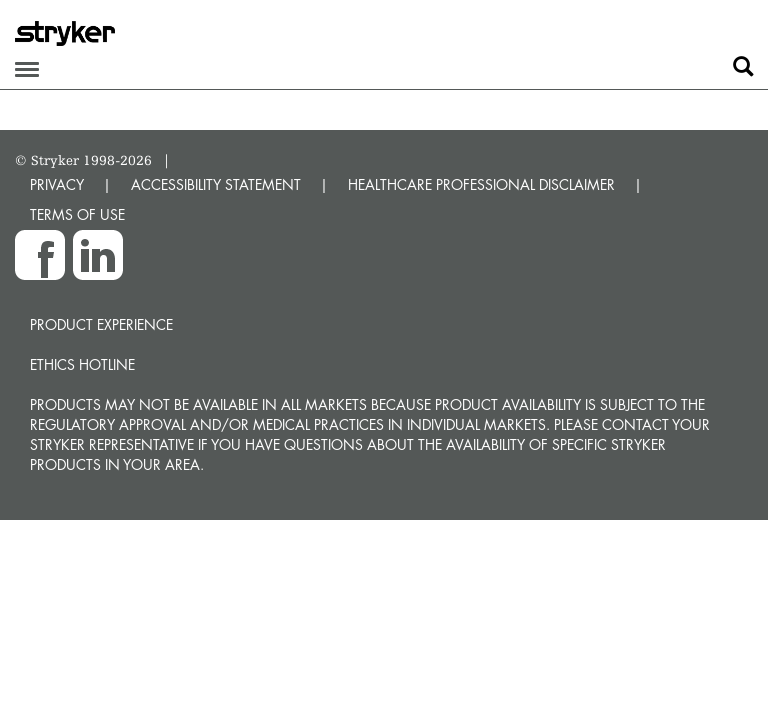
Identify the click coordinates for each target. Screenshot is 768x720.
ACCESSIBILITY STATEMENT (216, 184)
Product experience (101, 324)
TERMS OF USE (77, 214)
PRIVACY (57, 184)
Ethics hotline (82, 364)
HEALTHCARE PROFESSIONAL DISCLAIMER (481, 184)
